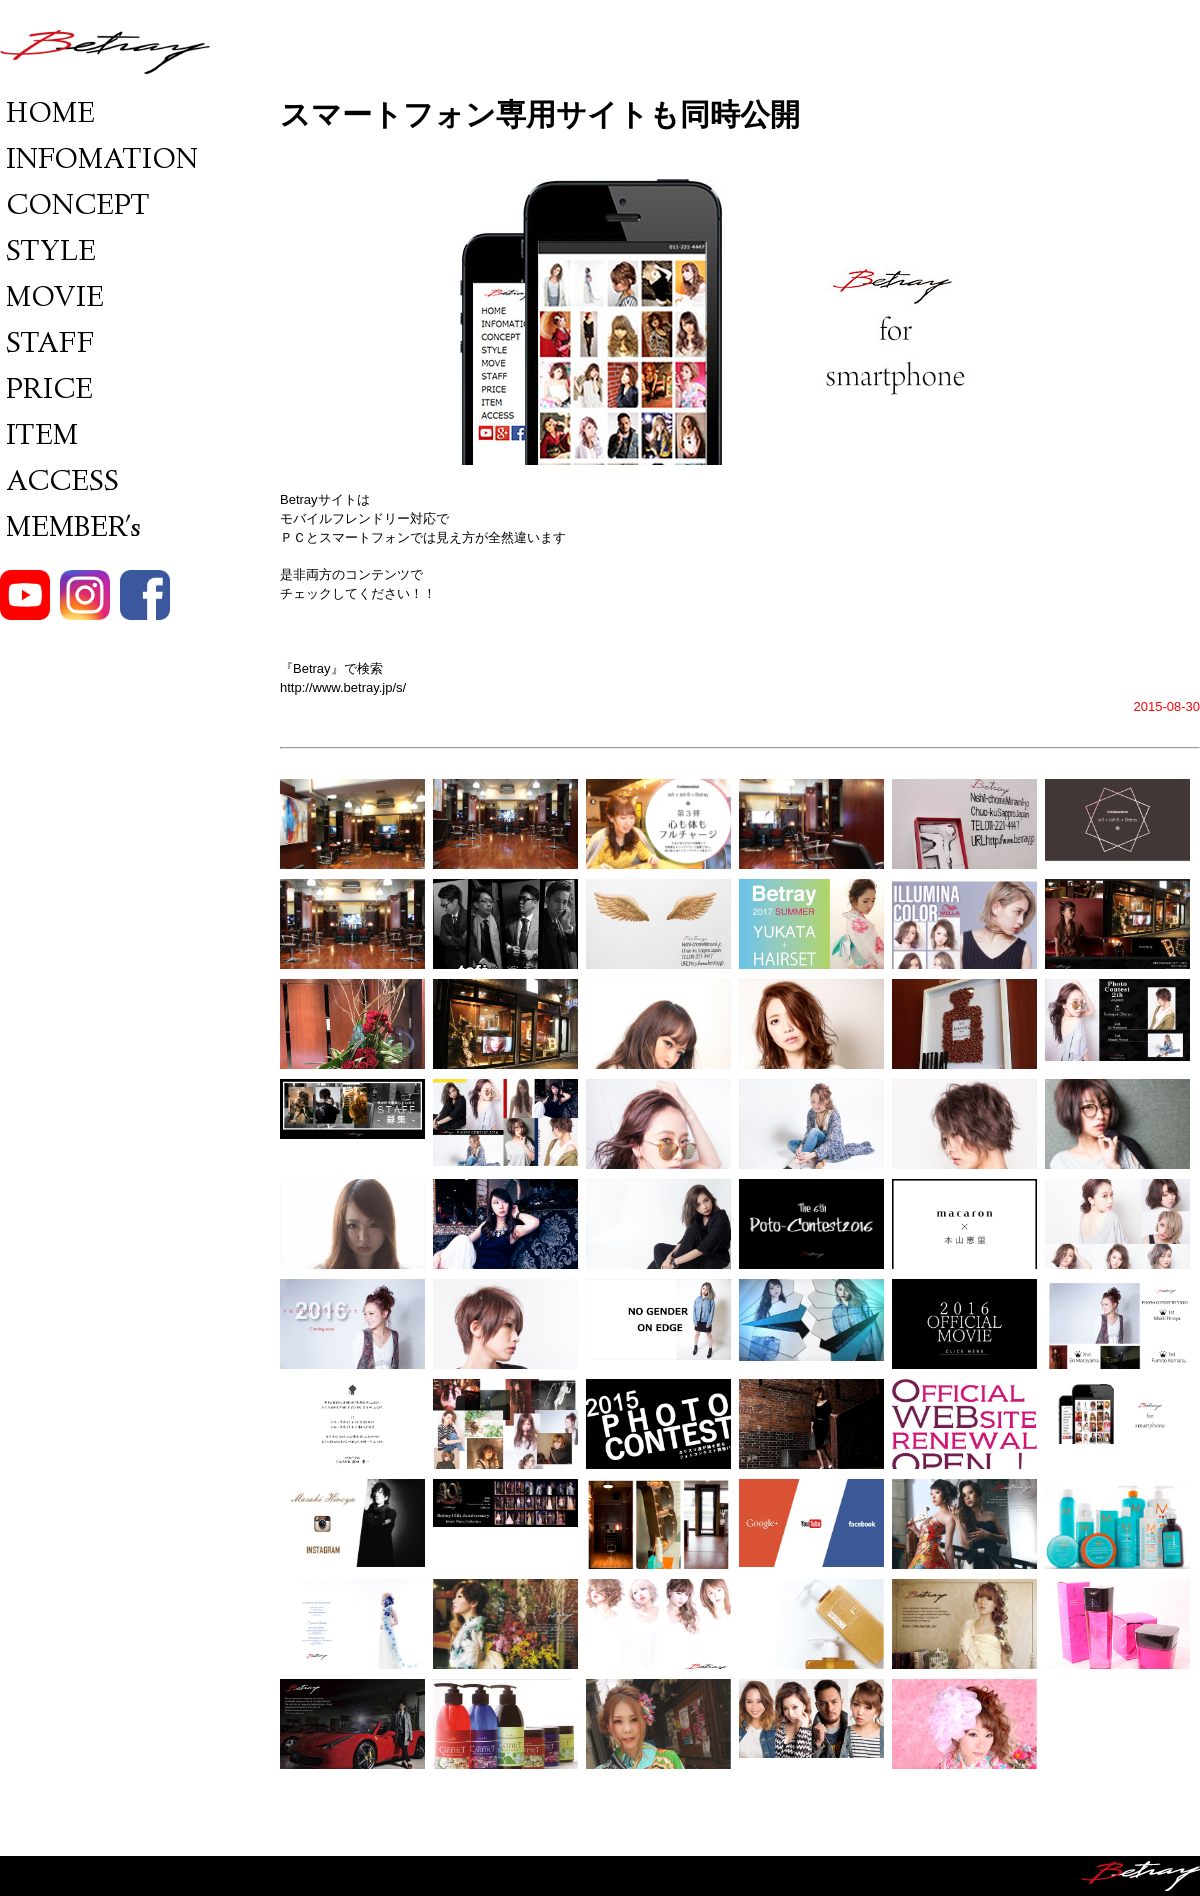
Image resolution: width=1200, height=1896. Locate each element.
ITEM (39, 437)
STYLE (48, 253)
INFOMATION (99, 161)
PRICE (46, 391)
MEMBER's (70, 529)
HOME (47, 115)
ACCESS (59, 483)
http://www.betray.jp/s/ (343, 687)
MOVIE (52, 299)
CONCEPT (75, 207)
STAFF (47, 345)
